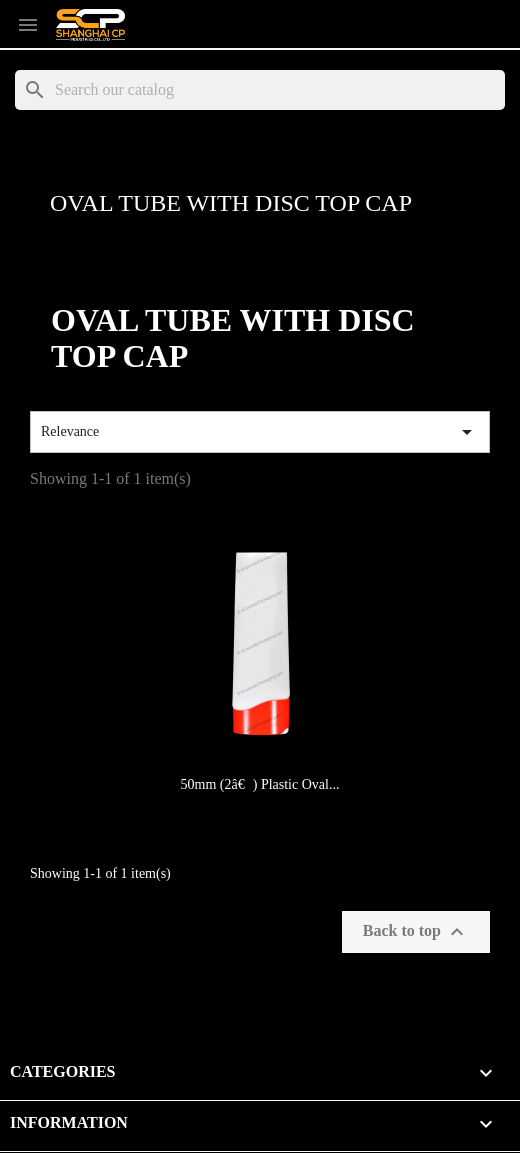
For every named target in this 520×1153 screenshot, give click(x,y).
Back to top (416, 932)
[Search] (260, 90)
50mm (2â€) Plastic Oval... (260, 784)
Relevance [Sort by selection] (260, 432)
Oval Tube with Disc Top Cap (231, 203)
